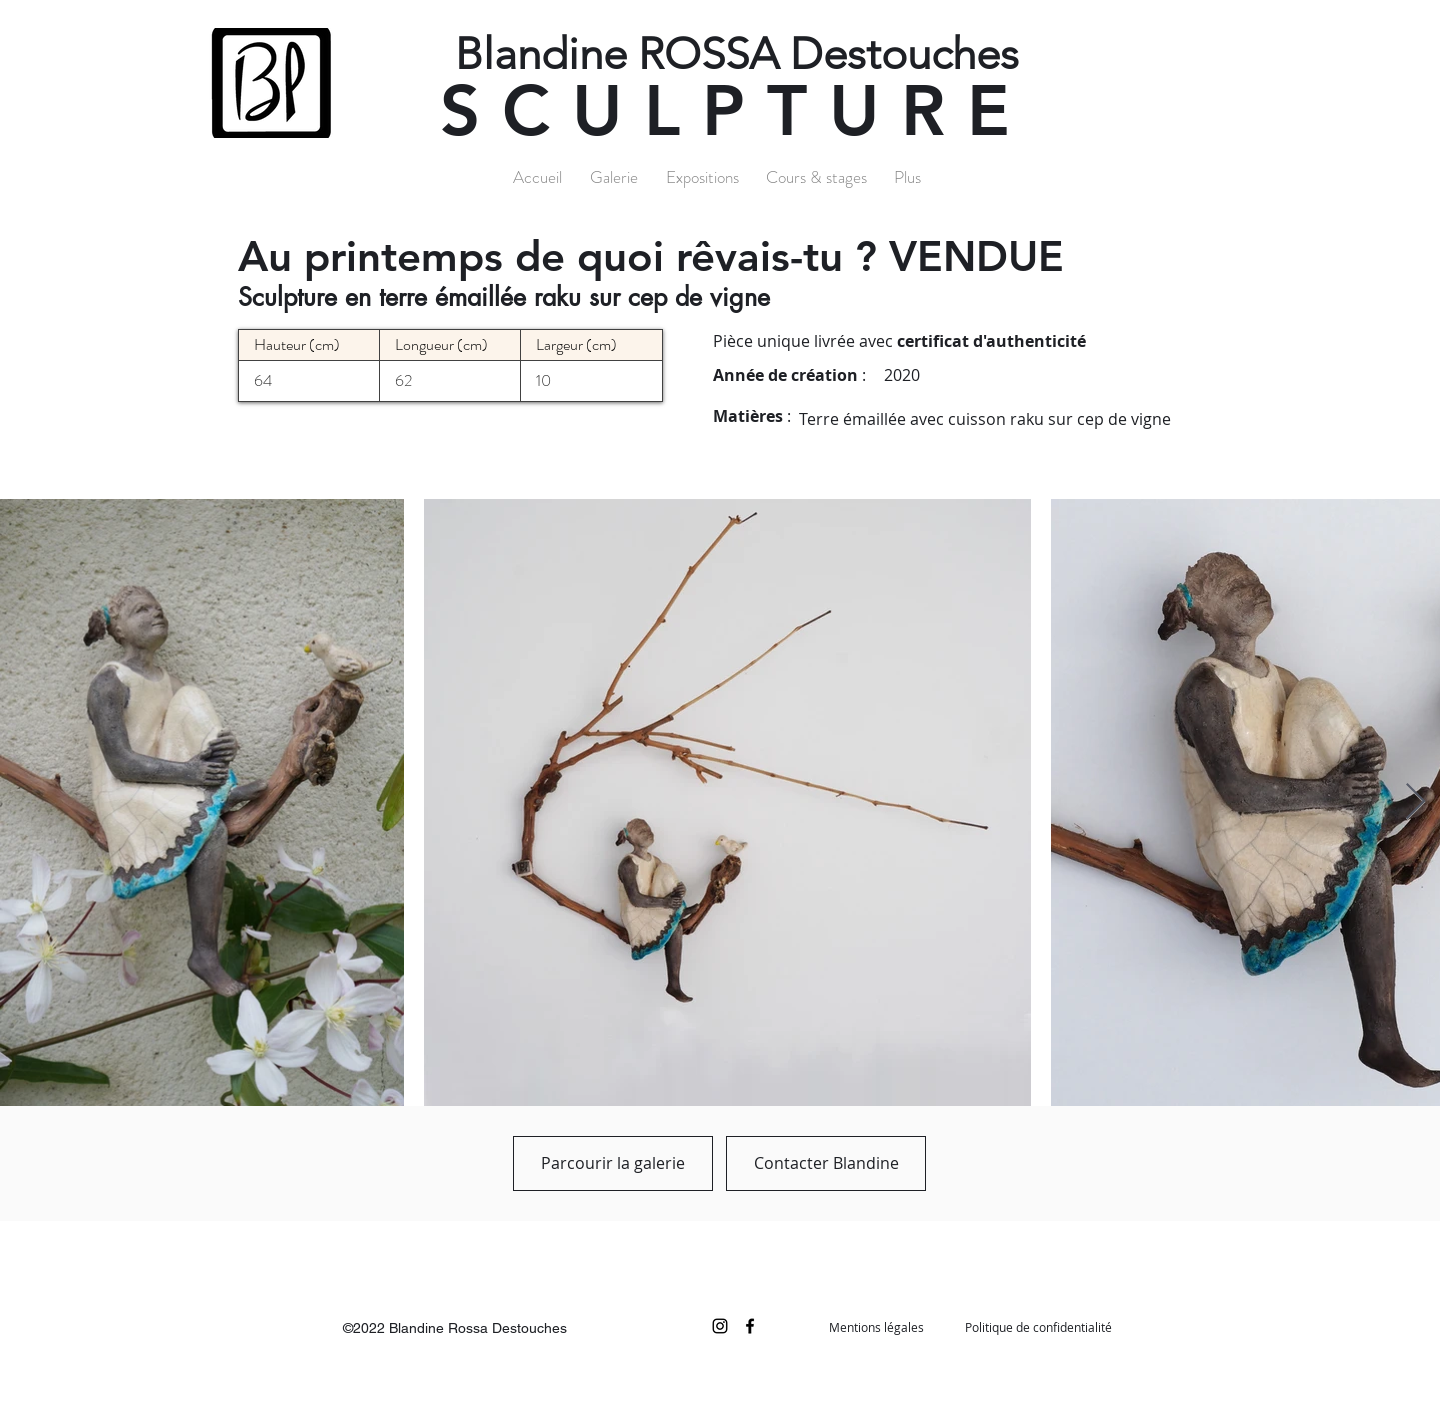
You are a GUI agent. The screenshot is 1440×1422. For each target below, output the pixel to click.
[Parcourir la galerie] (613, 1163)
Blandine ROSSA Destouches (737, 54)
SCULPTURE (735, 111)
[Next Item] (1415, 802)
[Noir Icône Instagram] (720, 1326)
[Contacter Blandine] (826, 1163)
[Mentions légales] (876, 1327)
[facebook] (750, 1326)
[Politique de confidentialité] (1038, 1327)
